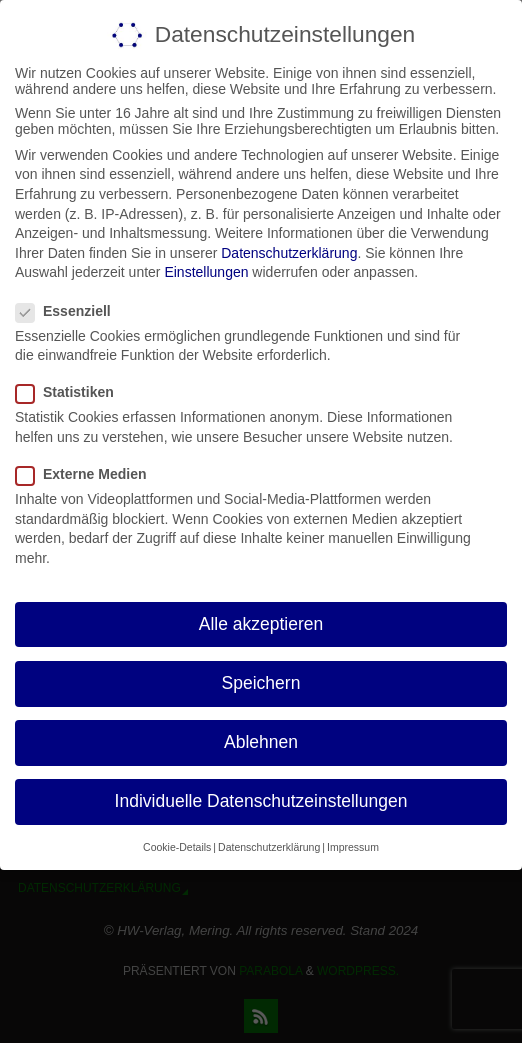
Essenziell (71, 310)
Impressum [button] (353, 847)
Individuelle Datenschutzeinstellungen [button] (261, 801)
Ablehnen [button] (261, 741)
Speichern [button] (261, 682)
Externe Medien (89, 474)
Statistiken (73, 392)
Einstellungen (206, 272)
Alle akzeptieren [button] (261, 623)
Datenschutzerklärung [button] (269, 847)
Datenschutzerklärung (289, 252)
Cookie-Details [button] (177, 847)
